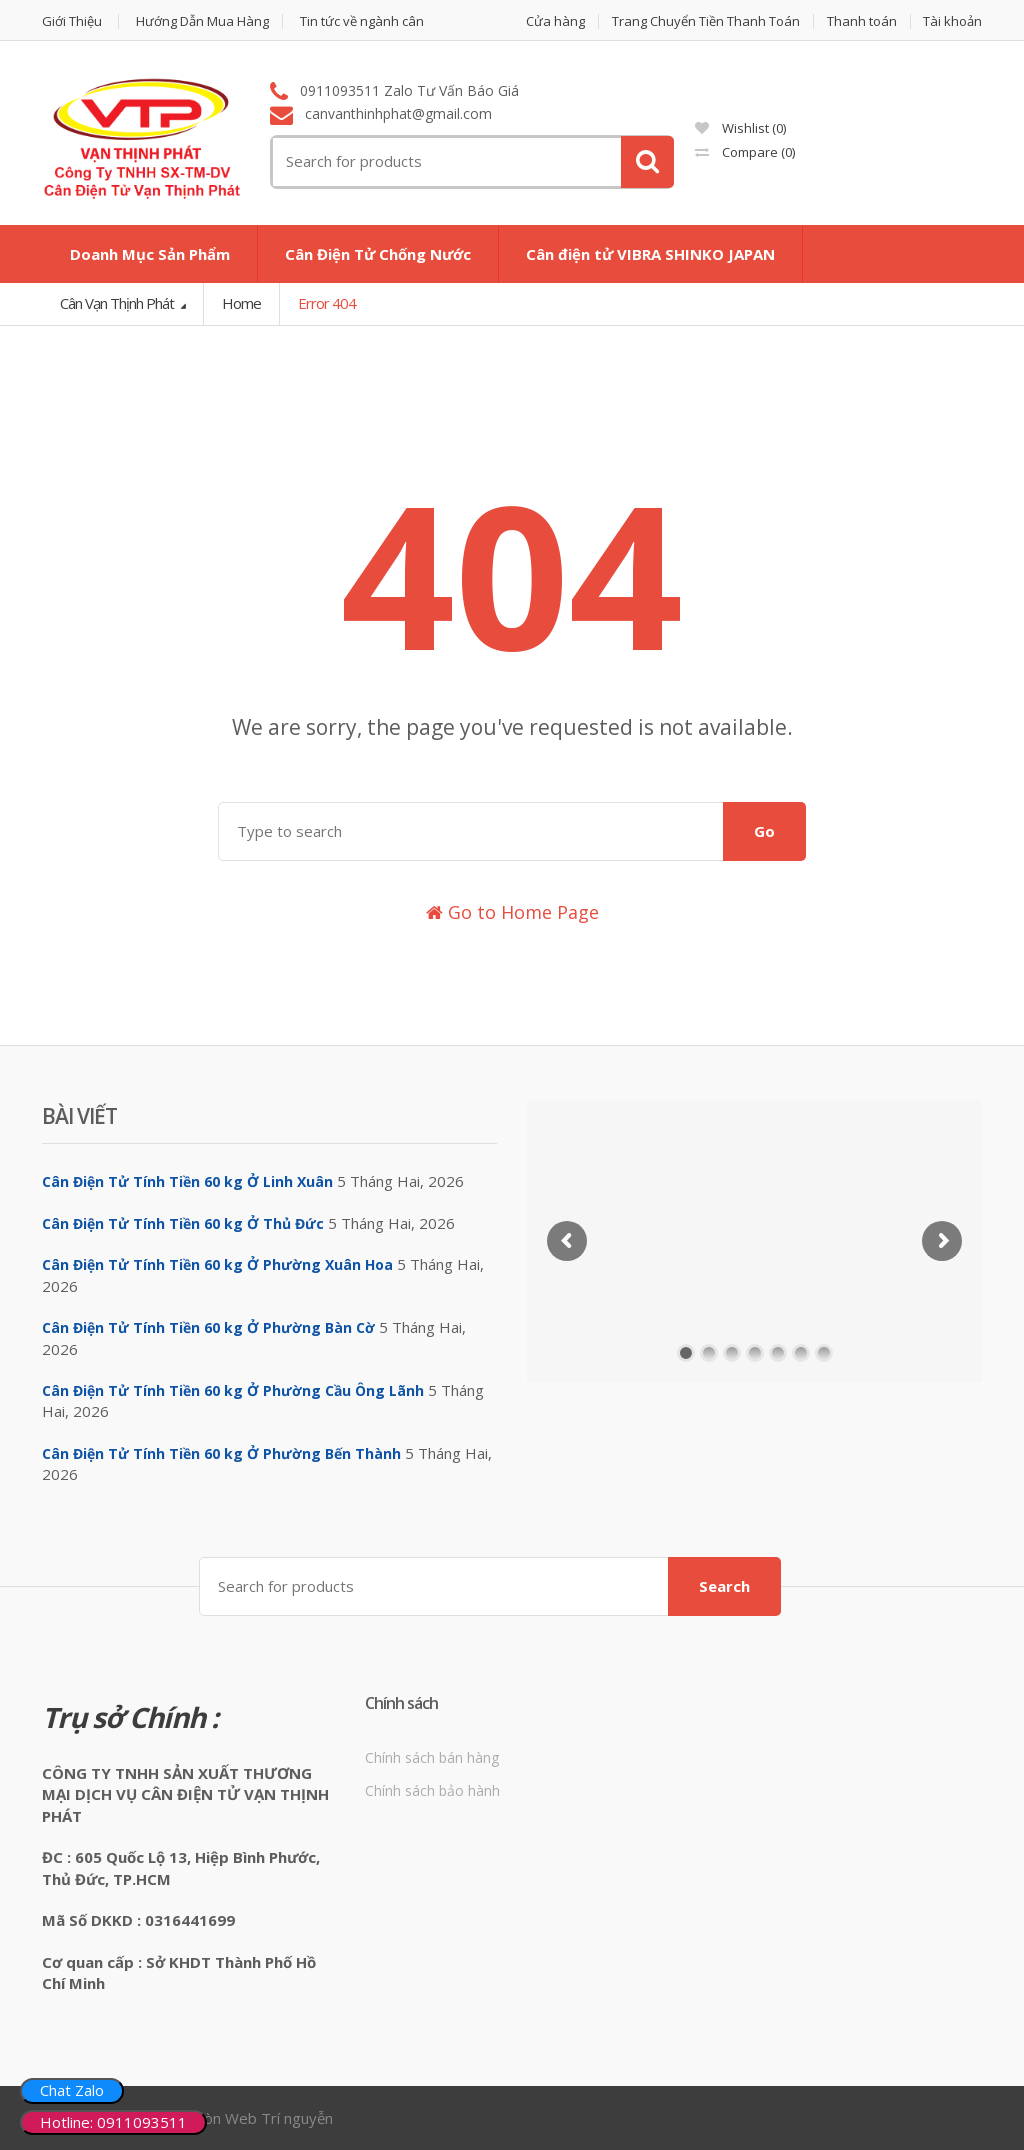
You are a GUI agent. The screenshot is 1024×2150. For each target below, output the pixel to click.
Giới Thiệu (72, 21)
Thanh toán (862, 21)
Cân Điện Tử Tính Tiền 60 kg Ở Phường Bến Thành (221, 1453)
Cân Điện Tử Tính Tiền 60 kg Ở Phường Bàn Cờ (208, 1327)
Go (764, 831)
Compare (745, 152)
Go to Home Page (512, 912)
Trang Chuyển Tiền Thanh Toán (706, 21)
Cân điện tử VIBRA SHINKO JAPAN (650, 254)
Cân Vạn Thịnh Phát (118, 303)
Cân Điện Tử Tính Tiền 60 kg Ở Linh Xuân (187, 1181)
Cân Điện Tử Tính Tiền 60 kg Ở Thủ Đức (183, 1223)
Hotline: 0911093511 (113, 2122)
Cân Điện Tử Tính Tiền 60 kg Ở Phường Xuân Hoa (217, 1264)
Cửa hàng (555, 21)
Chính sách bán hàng (432, 1757)
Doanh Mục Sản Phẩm (150, 254)
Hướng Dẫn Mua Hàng (202, 21)
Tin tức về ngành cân (362, 21)
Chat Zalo (72, 2090)
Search (724, 1586)
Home (241, 303)
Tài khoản (952, 21)
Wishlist (740, 128)
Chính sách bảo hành (432, 1790)
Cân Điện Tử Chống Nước (378, 254)
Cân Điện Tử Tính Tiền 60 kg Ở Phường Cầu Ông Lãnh (233, 1390)
